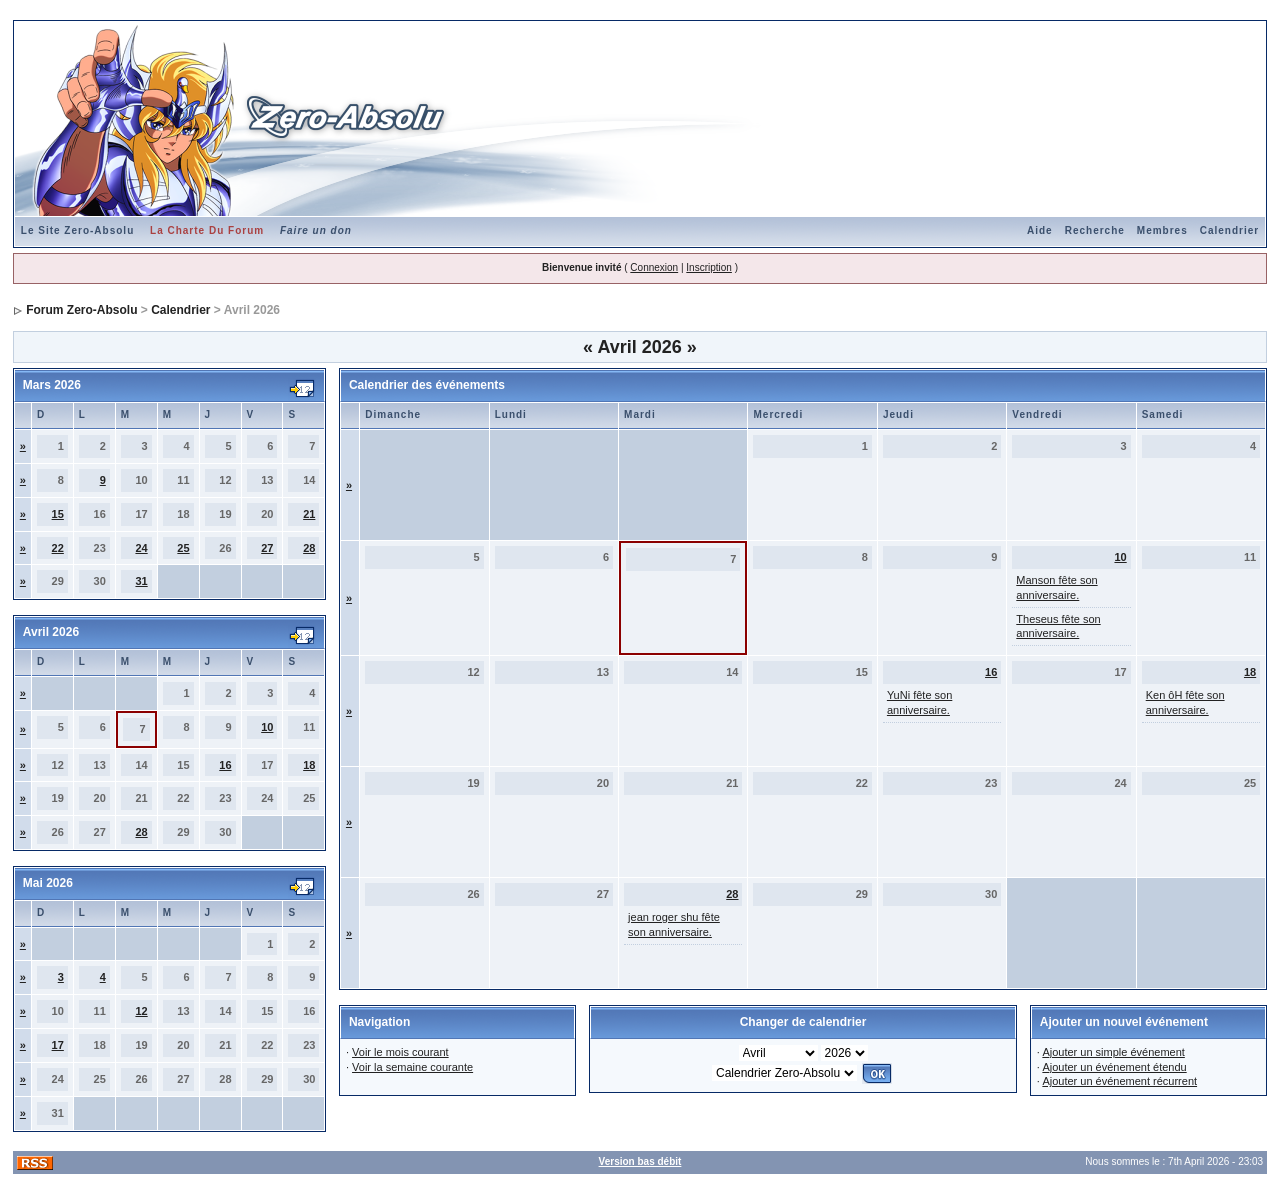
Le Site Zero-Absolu (77, 230)
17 (58, 1045)
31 (141, 581)
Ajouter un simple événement (1113, 1052)
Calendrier (1229, 230)
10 (267, 727)
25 (183, 548)
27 (267, 548)
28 (309, 548)
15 (58, 514)
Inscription (709, 267)
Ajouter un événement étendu (1114, 1067)
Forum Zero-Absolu (81, 310)
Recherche (1095, 230)
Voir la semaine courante (412, 1067)
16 (225, 765)
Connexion (654, 267)
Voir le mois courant (400, 1052)
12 (141, 1011)
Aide (1040, 230)
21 (309, 514)
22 (58, 548)
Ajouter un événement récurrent (1119, 1081)
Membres (1162, 230)
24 (141, 548)
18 (309, 765)
